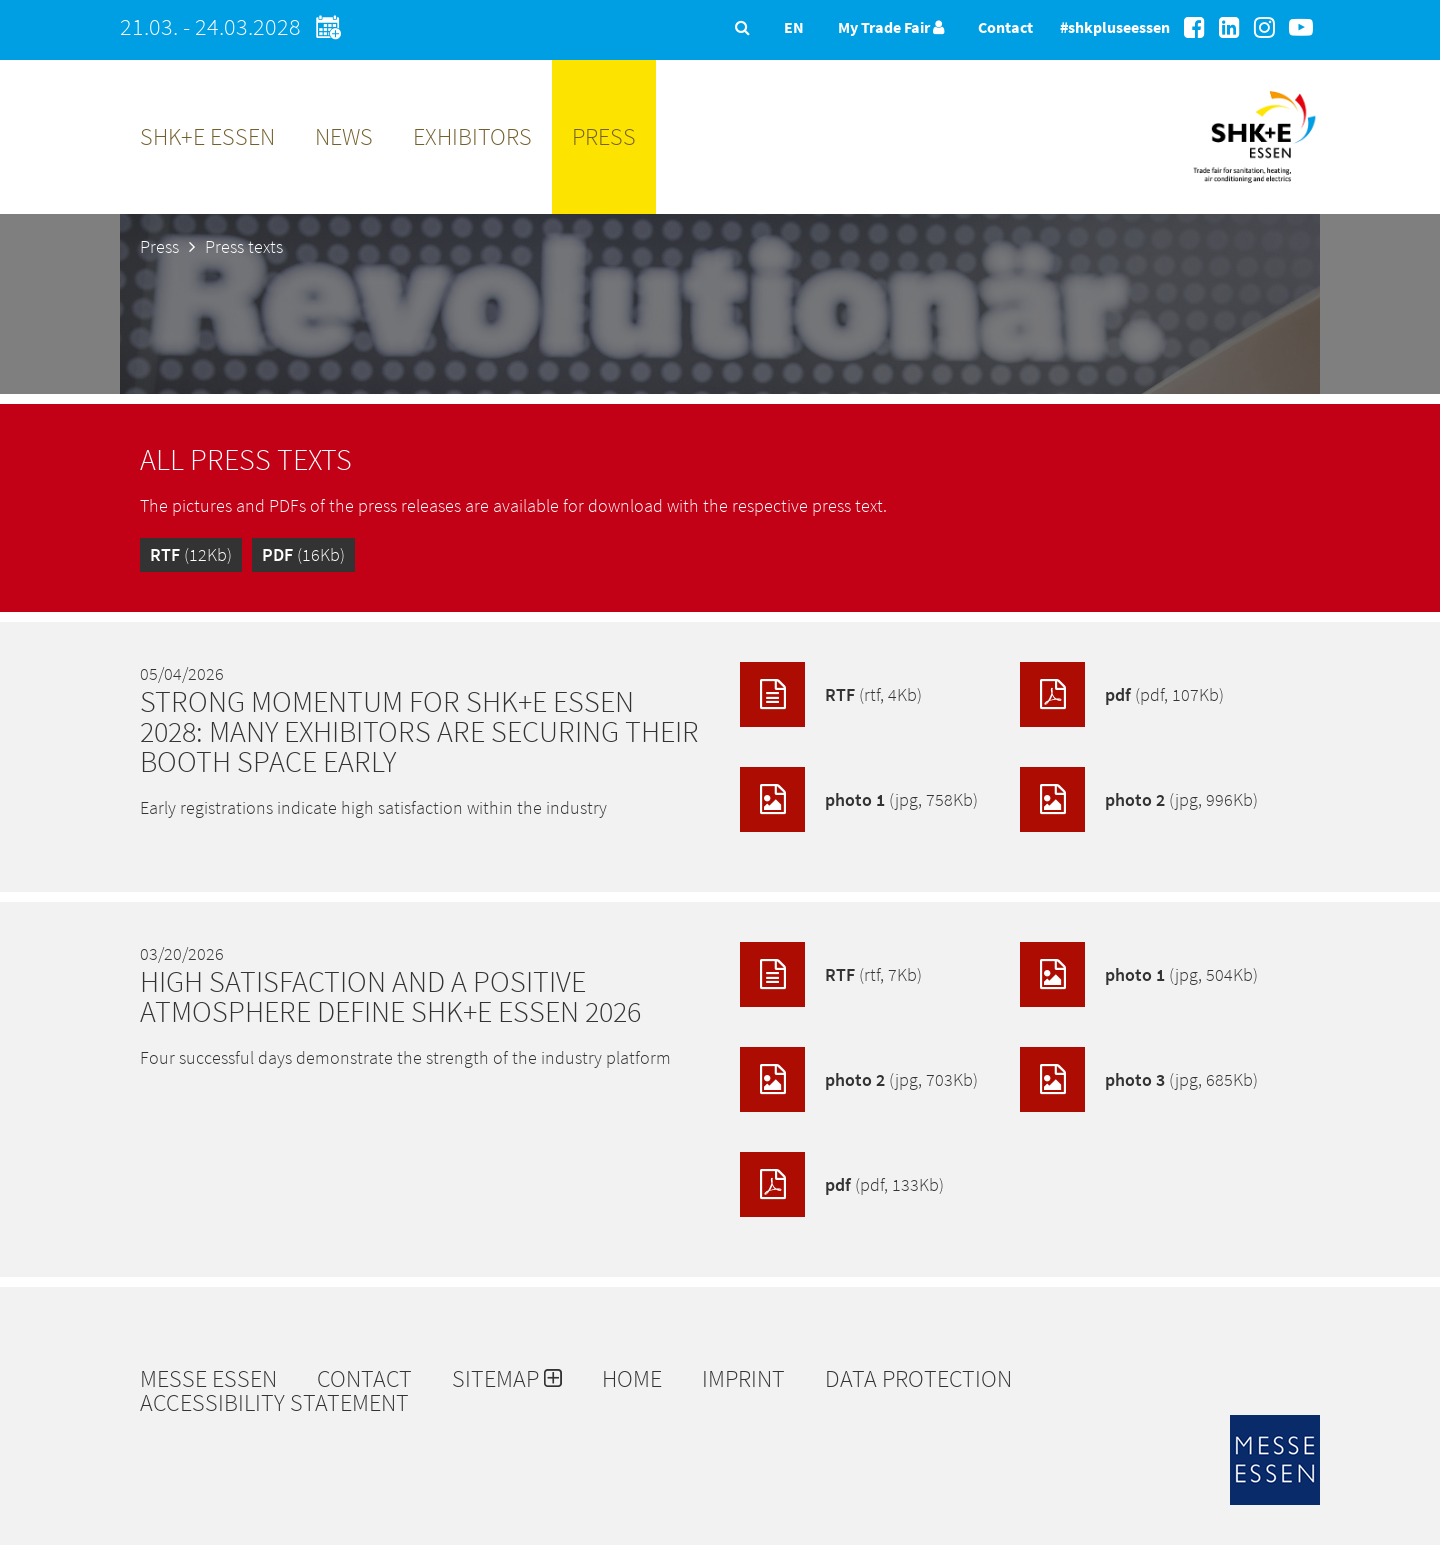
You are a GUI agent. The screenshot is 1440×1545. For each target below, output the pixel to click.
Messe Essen (208, 1379)
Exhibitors (472, 136)
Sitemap (507, 1379)
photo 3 (1139, 1079)
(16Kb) (303, 554)
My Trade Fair (891, 27)
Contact (1005, 27)
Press (604, 136)
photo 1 (859, 799)
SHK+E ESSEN (207, 136)
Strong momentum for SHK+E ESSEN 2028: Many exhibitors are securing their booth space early (419, 731)
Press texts (244, 246)
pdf (1122, 694)
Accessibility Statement (274, 1403)
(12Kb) (191, 554)
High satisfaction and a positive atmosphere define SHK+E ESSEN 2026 (390, 996)
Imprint (743, 1379)
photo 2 (1139, 799)
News (344, 136)
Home (632, 1379)
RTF (831, 694)
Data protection (918, 1379)
